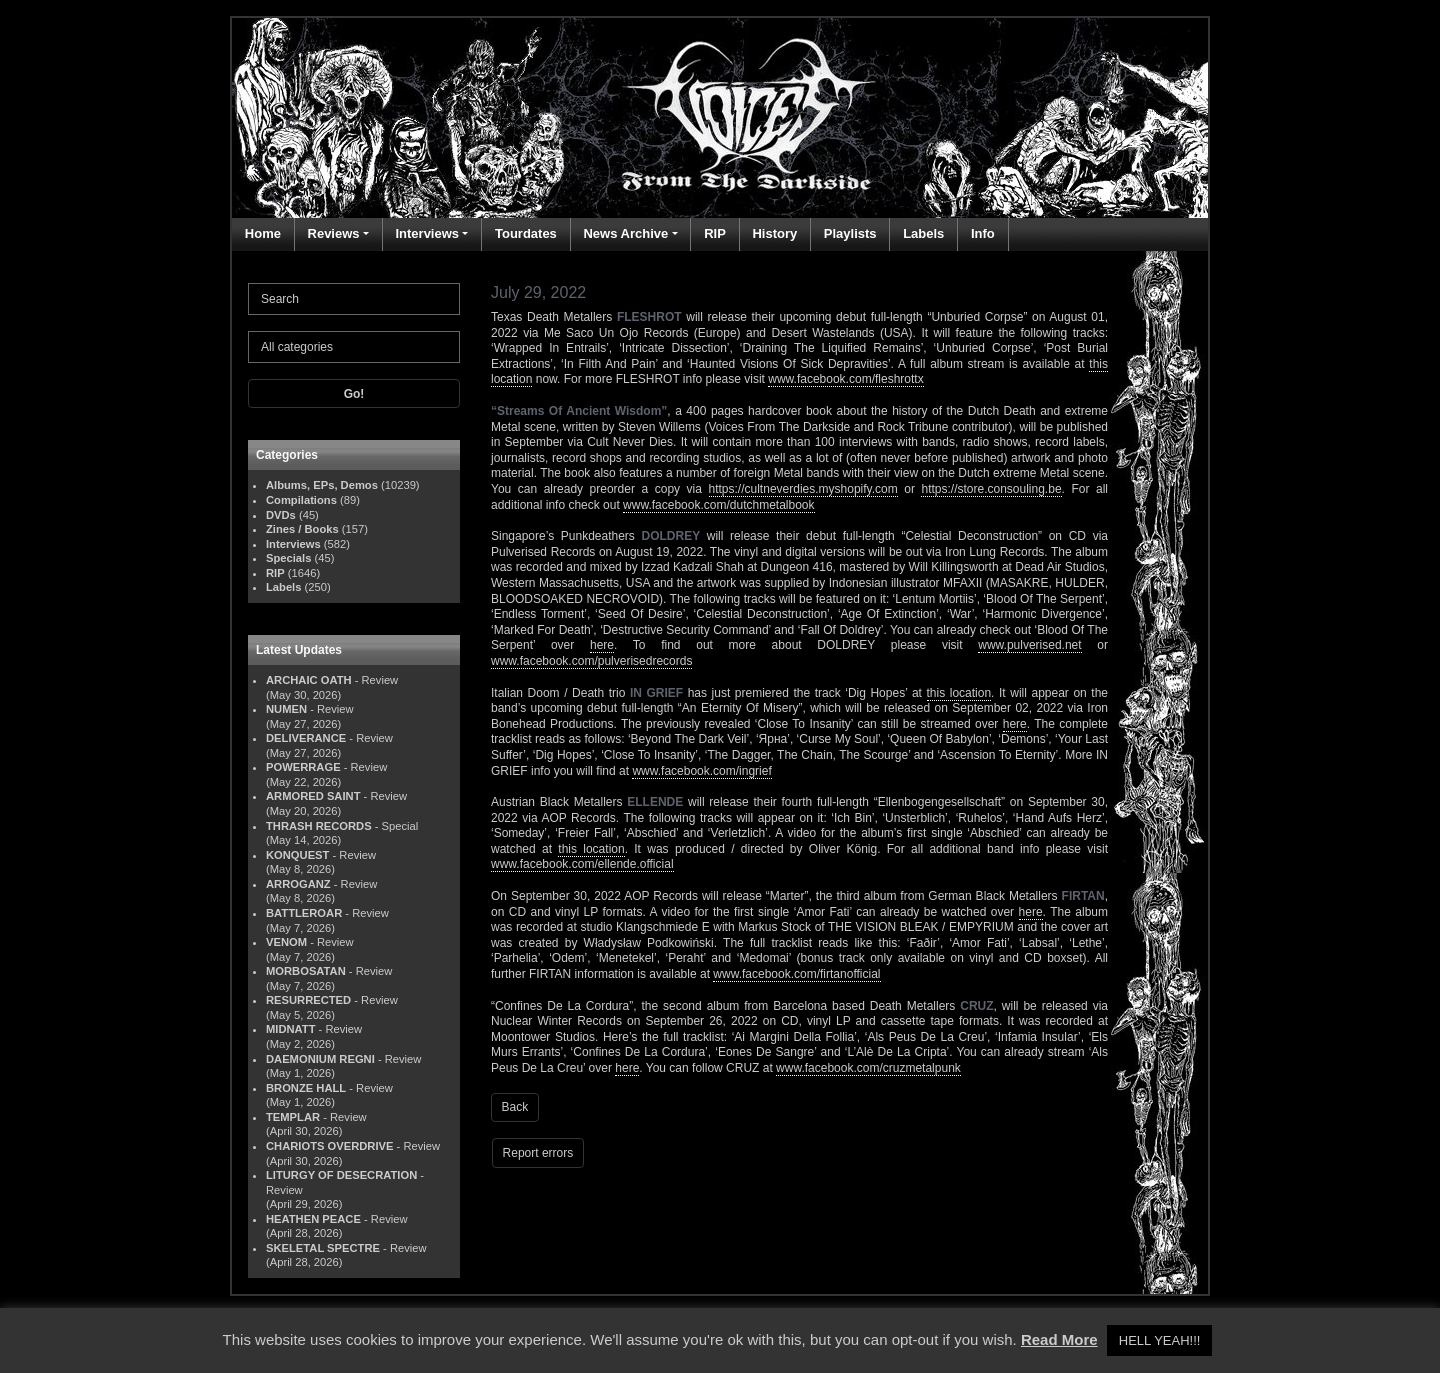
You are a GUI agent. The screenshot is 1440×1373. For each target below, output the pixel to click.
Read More (1059, 1339)
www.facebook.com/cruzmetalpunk (868, 1068)
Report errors (538, 1153)
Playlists (850, 233)
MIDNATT (291, 1029)
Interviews (427, 233)
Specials (288, 558)
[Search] (354, 299)
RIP (715, 233)
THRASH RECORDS (319, 826)
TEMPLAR (293, 1117)
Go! (354, 394)
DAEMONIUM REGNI (320, 1059)
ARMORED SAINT (313, 796)
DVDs (281, 515)
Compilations (301, 500)
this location (959, 693)
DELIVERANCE (306, 738)
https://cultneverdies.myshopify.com (803, 489)
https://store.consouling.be (991, 489)
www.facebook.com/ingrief (701, 771)
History (774, 233)
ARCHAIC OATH (309, 680)
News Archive (625, 233)
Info (983, 233)
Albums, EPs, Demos (322, 485)
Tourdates (526, 233)
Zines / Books (302, 529)
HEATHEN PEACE (313, 1219)
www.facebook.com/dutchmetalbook (718, 505)
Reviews (334, 233)
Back (515, 1107)
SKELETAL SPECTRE (323, 1248)
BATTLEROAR (304, 913)
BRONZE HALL (306, 1088)
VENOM (286, 942)
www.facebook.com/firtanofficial (796, 974)
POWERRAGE (303, 767)
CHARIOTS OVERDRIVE (329, 1146)
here (602, 645)
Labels (923, 233)
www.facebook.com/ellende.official (582, 864)
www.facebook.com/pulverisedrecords (591, 661)
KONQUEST (297, 855)
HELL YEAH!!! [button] (1160, 1340)
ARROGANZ (298, 884)
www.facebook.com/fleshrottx (845, 379)
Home (263, 233)
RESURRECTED (308, 1000)
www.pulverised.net (1029, 645)
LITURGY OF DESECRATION (341, 1175)
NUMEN (286, 709)
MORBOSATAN (306, 971)
